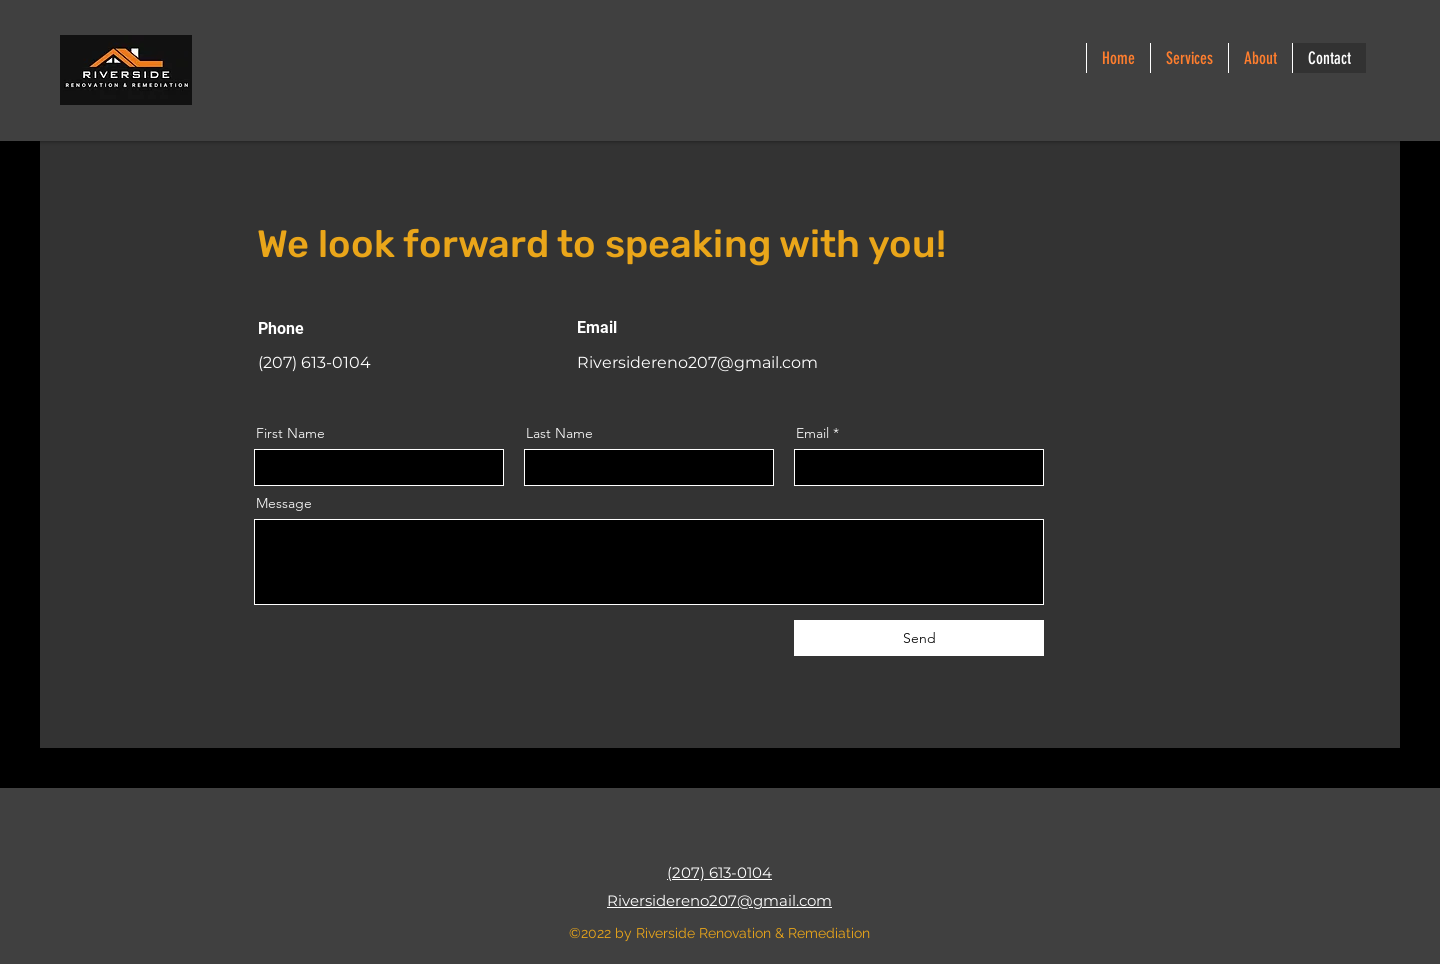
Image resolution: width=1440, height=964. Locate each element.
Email (812, 433)
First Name (290, 433)
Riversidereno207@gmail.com (697, 362)
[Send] (919, 638)
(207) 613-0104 (719, 872)
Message (284, 503)
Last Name (559, 433)
